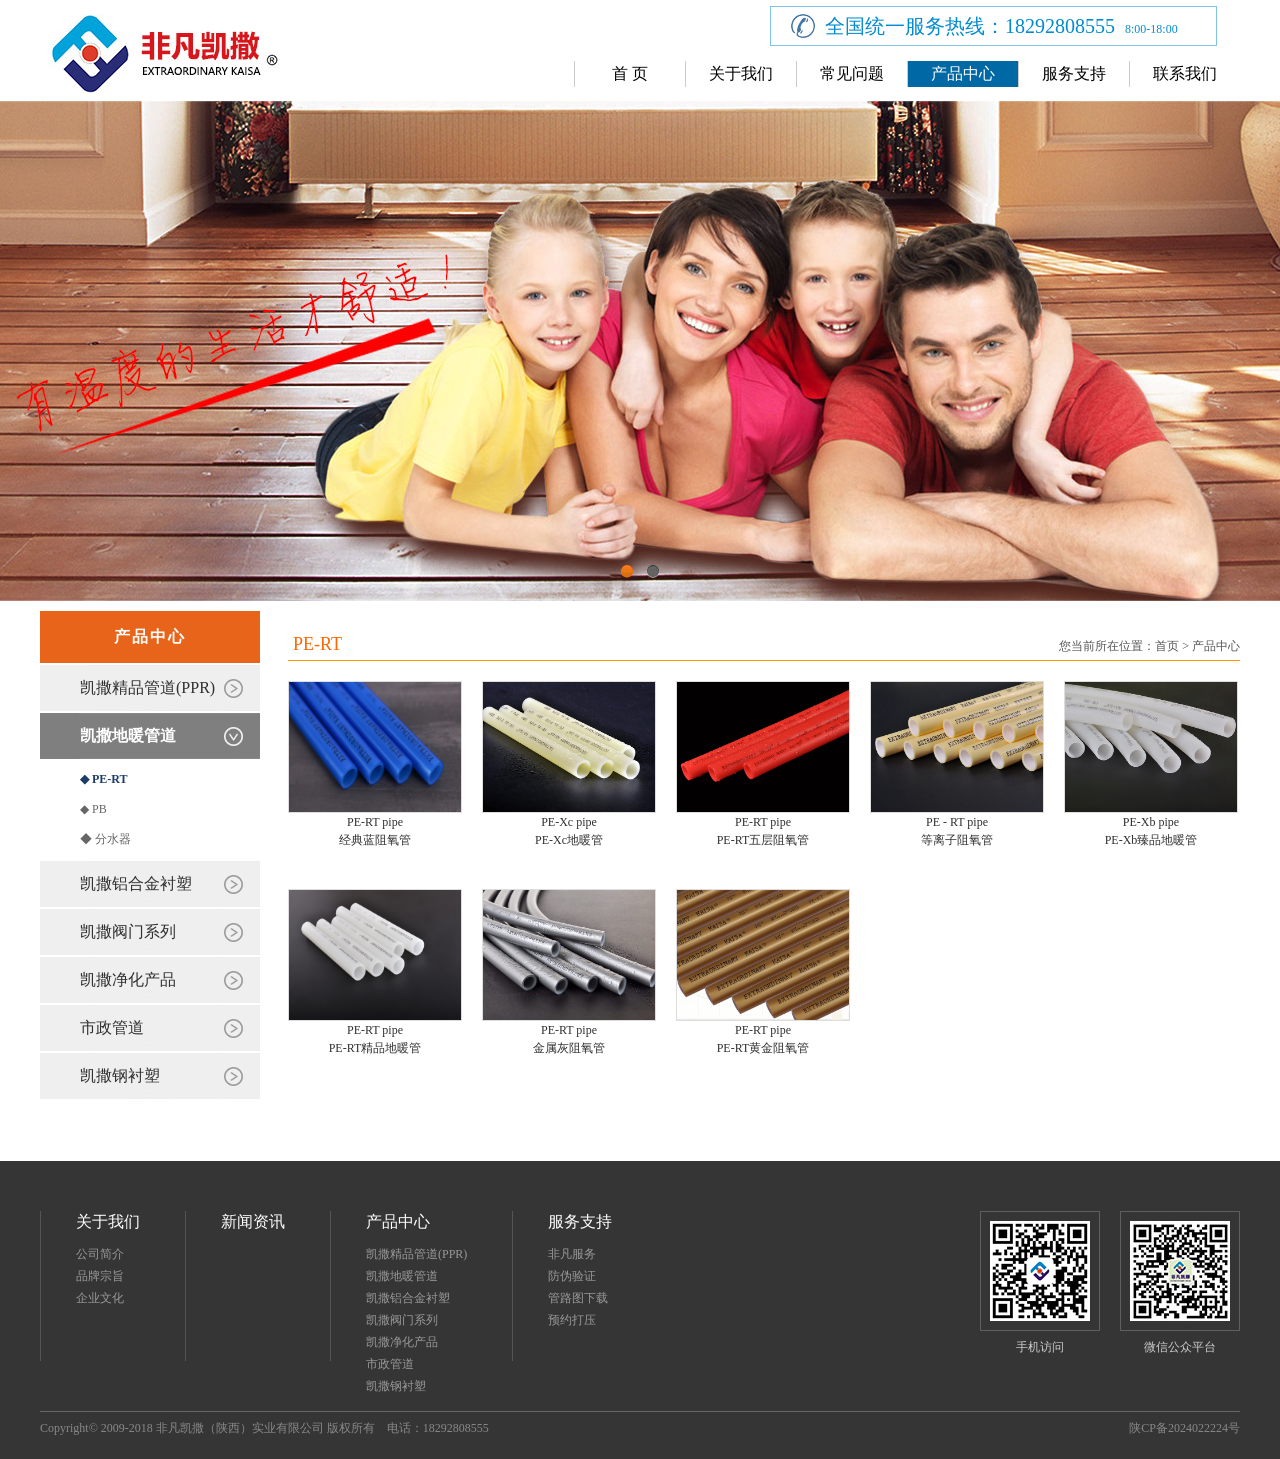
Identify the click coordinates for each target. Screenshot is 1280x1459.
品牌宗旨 (100, 1276)
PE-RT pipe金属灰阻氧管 (569, 1039)
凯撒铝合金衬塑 (136, 883)
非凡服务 (572, 1254)
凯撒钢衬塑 (120, 1075)
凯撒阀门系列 (128, 931)
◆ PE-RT (104, 779)
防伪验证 (572, 1276)
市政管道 (112, 1027)
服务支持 (1074, 73)
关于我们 (741, 73)
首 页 (630, 73)
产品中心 (963, 73)
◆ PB (93, 809)
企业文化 (100, 1298)
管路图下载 (578, 1298)
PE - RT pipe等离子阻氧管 (957, 831)
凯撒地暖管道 (128, 735)
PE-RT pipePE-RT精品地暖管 (375, 1039)
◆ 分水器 (105, 839)
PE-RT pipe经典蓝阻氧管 (375, 831)
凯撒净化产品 (128, 979)
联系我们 (1185, 73)
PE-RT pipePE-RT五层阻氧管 (763, 831)
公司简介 (100, 1254)
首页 (1167, 646)
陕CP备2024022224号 (1184, 1428)
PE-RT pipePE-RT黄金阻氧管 (763, 1039)
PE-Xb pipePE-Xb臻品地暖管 (1151, 831)
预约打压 (572, 1320)
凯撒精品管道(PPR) (147, 687)
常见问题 (852, 73)
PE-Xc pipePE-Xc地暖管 (569, 831)
